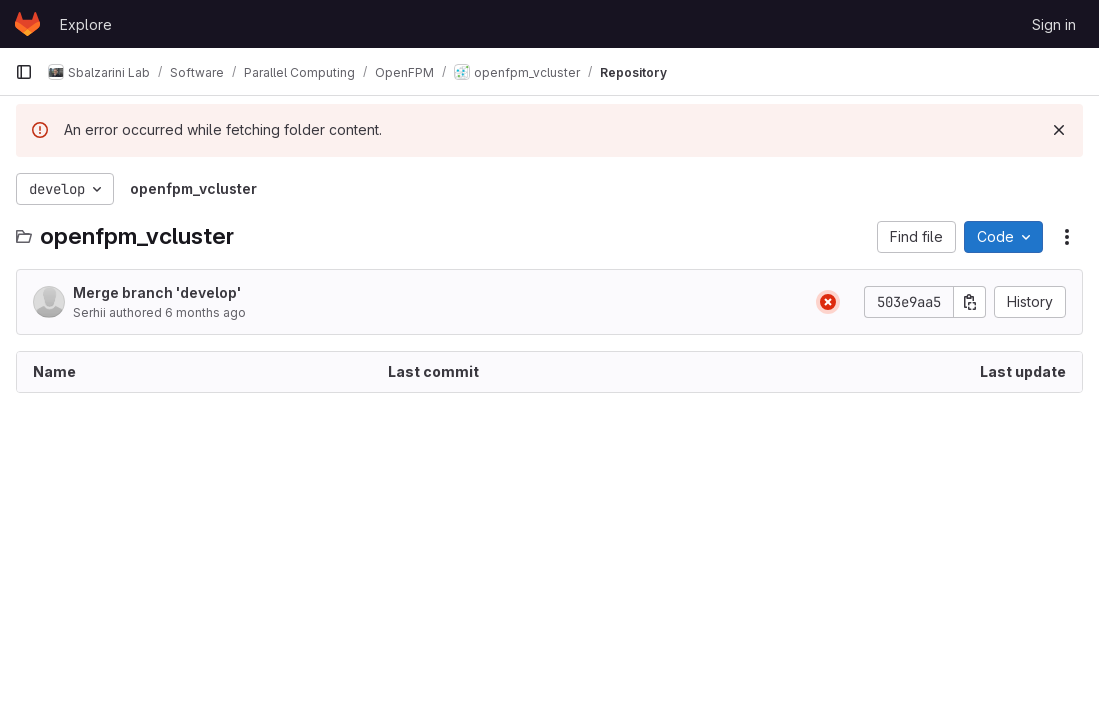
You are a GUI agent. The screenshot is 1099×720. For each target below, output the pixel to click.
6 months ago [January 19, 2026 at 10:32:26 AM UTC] (205, 312)
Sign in (1054, 24)
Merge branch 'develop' (157, 292)
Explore (86, 24)
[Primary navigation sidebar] (24, 72)
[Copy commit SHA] (970, 302)
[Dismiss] (1059, 130)
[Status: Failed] (828, 302)
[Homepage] (27, 24)
